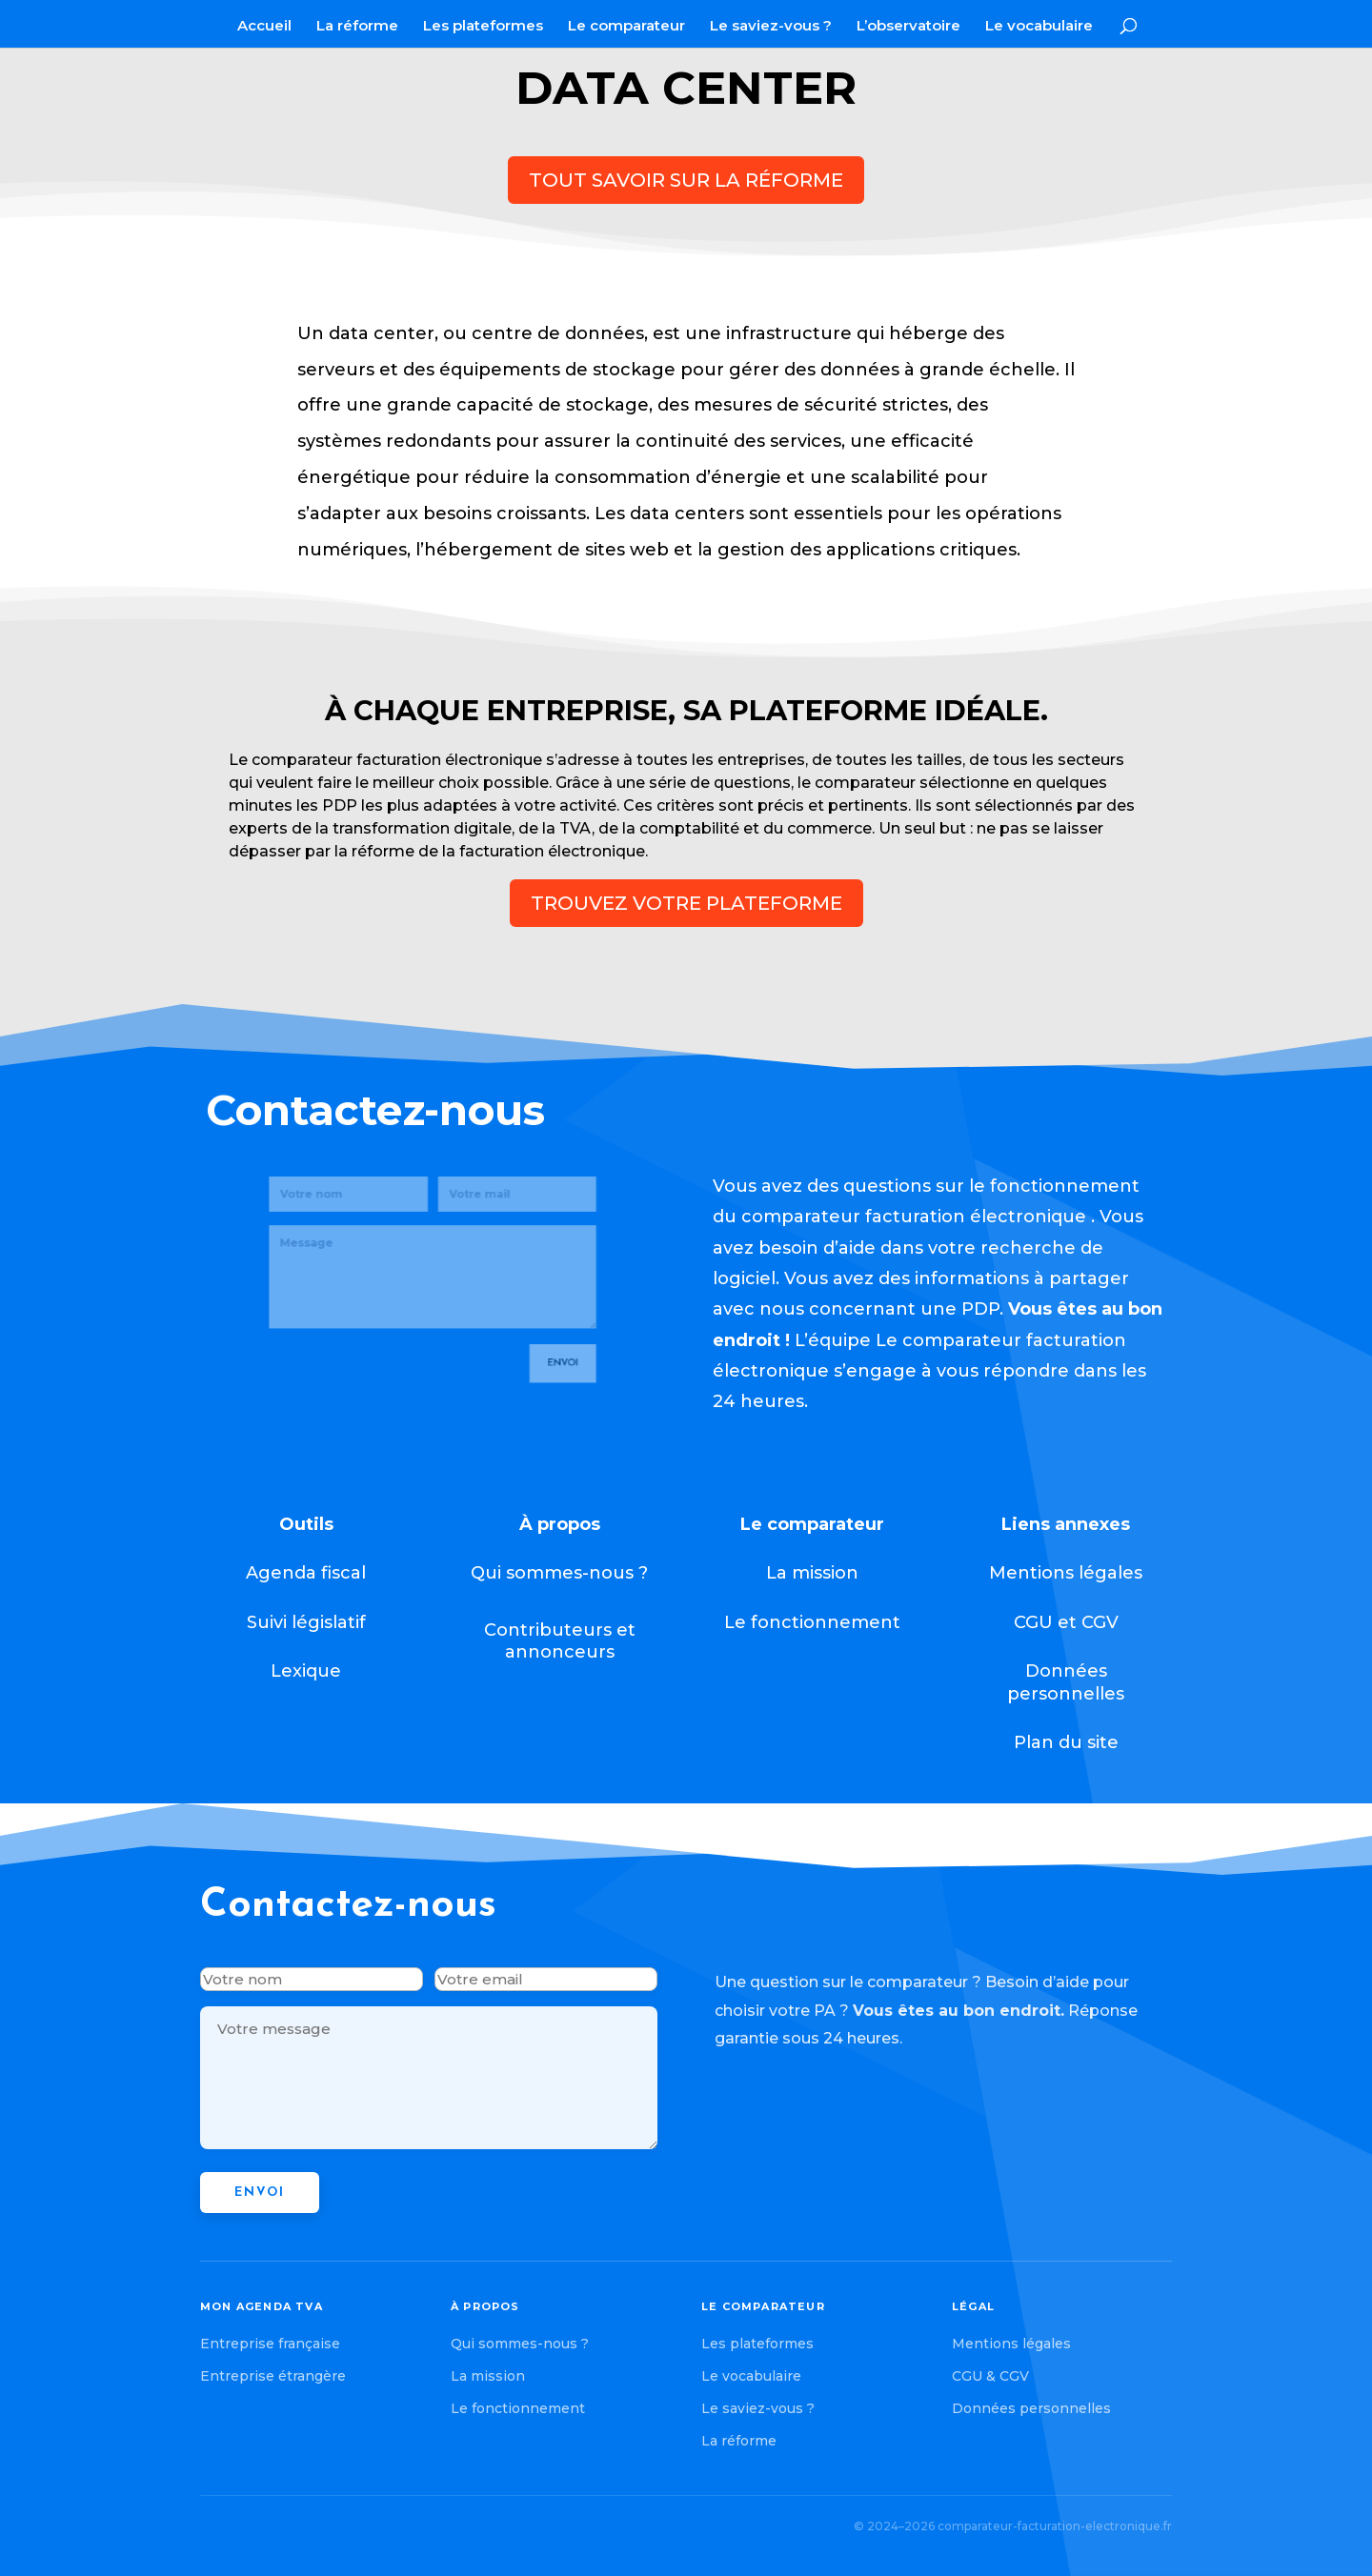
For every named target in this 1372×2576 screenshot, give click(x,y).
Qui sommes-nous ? (520, 2343)
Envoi (526, 1310)
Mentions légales (1011, 2343)
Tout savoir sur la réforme (686, 180)
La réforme (357, 26)
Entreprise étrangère (273, 2376)
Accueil (264, 26)
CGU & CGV (990, 2376)
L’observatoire (908, 26)
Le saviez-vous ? (771, 26)
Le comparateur (626, 26)
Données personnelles (1031, 2408)
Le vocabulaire (1039, 26)
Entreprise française (270, 2343)
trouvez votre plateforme (686, 903)
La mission (488, 2376)
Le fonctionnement (518, 2408)
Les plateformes (483, 26)
